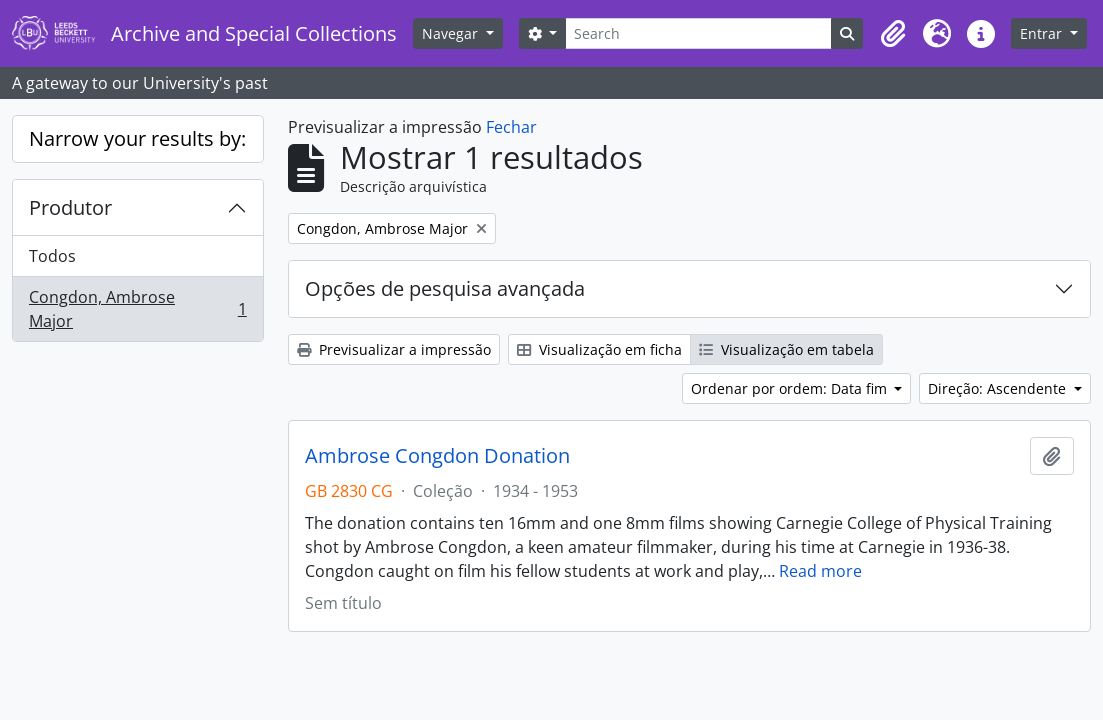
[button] (893, 34)
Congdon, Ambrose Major (137, 309)
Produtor (70, 207)
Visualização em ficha (599, 349)
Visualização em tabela (786, 349)
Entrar (1043, 33)
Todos (52, 256)
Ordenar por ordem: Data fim (791, 388)
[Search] (698, 33)
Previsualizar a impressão (394, 349)
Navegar (452, 33)
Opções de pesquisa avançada (445, 288)
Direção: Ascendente (999, 388)
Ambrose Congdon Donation (437, 456)
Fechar (511, 127)
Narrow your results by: (137, 138)
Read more (820, 571)
